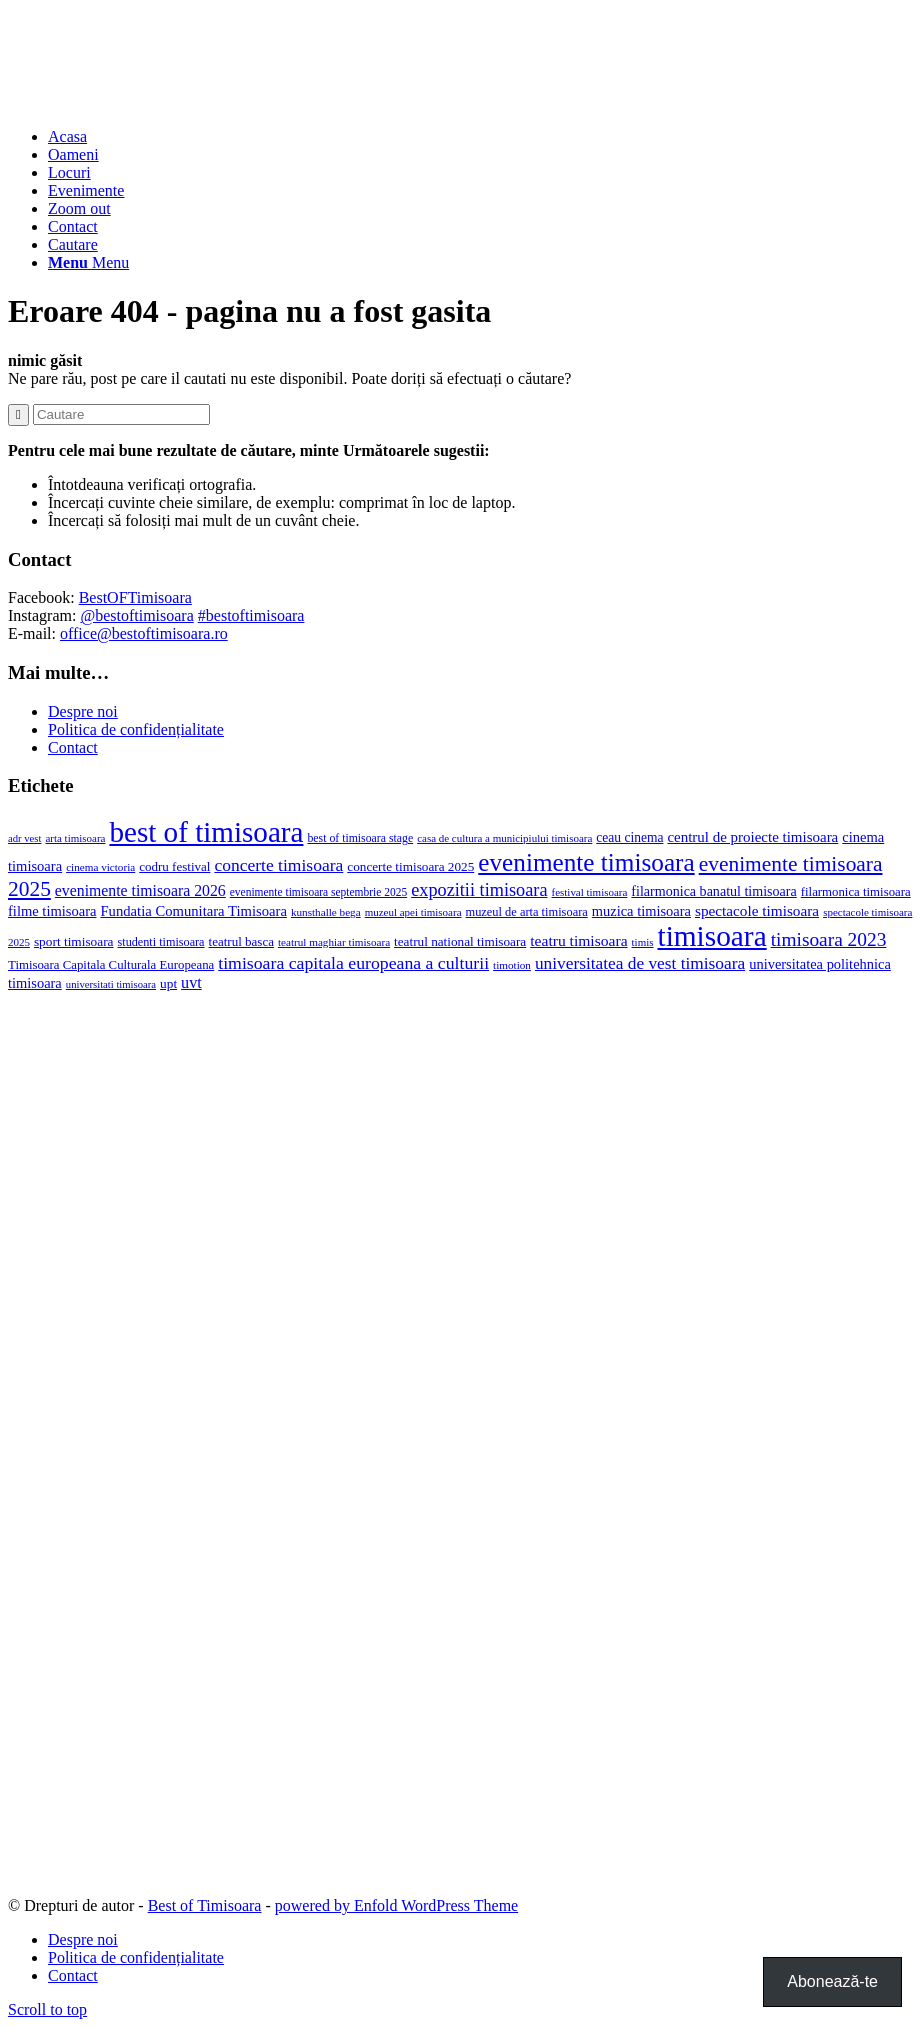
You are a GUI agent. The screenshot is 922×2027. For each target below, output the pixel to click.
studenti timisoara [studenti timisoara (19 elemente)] (161, 942)
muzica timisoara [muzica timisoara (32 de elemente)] (641, 911)
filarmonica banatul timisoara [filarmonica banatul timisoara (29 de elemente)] (713, 891)
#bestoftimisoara (251, 615)
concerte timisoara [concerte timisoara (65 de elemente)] (278, 865)
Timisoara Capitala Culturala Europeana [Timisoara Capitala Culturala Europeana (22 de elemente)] (111, 965)
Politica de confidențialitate (136, 729)
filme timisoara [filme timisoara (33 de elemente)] (52, 911)
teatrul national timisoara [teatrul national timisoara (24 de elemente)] (460, 941)
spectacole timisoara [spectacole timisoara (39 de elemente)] (757, 910)
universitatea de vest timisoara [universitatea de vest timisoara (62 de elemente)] (640, 963)
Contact (73, 747)
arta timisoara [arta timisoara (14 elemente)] (75, 838)
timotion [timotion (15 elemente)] (512, 965)
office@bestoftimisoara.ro (144, 633)
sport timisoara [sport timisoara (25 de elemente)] (74, 941)
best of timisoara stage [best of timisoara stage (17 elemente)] (360, 838)
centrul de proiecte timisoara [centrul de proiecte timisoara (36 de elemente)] (752, 837)
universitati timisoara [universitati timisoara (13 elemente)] (111, 984)
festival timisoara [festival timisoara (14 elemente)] (590, 892)
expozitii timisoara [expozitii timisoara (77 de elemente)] (479, 890)
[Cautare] (73, 244)
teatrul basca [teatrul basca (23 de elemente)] (241, 941)
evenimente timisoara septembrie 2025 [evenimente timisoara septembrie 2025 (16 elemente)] (318, 892)
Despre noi (83, 711)
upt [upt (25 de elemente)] (168, 983)
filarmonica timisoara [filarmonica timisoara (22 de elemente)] (856, 892)
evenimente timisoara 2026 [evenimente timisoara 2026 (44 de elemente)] (140, 890)
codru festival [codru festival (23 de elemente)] (174, 866)
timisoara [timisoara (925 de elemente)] (712, 936)
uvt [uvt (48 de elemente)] (191, 983)
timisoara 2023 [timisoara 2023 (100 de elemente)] (829, 939)
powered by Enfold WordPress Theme (396, 1905)
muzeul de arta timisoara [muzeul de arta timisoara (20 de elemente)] (527, 912)
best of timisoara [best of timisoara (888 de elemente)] (206, 832)
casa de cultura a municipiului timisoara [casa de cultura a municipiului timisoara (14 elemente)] (504, 838)
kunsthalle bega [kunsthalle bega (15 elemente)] (326, 912)
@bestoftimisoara (136, 615)
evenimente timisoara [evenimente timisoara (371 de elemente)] (586, 862)
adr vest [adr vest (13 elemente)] (24, 838)
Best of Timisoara (205, 1905)
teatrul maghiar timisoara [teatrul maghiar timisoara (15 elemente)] (334, 942)
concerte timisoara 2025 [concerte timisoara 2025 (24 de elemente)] (410, 866)
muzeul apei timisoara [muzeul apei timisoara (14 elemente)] (413, 912)
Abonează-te (832, 1981)
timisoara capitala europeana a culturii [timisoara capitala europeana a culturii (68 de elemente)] (353, 963)
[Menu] (88, 262)
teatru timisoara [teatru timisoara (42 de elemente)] (578, 940)
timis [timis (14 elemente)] (643, 942)
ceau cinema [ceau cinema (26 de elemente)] (629, 837)
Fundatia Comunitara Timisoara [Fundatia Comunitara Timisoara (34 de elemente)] (193, 911)
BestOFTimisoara (135, 597)
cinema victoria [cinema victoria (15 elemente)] (100, 867)
